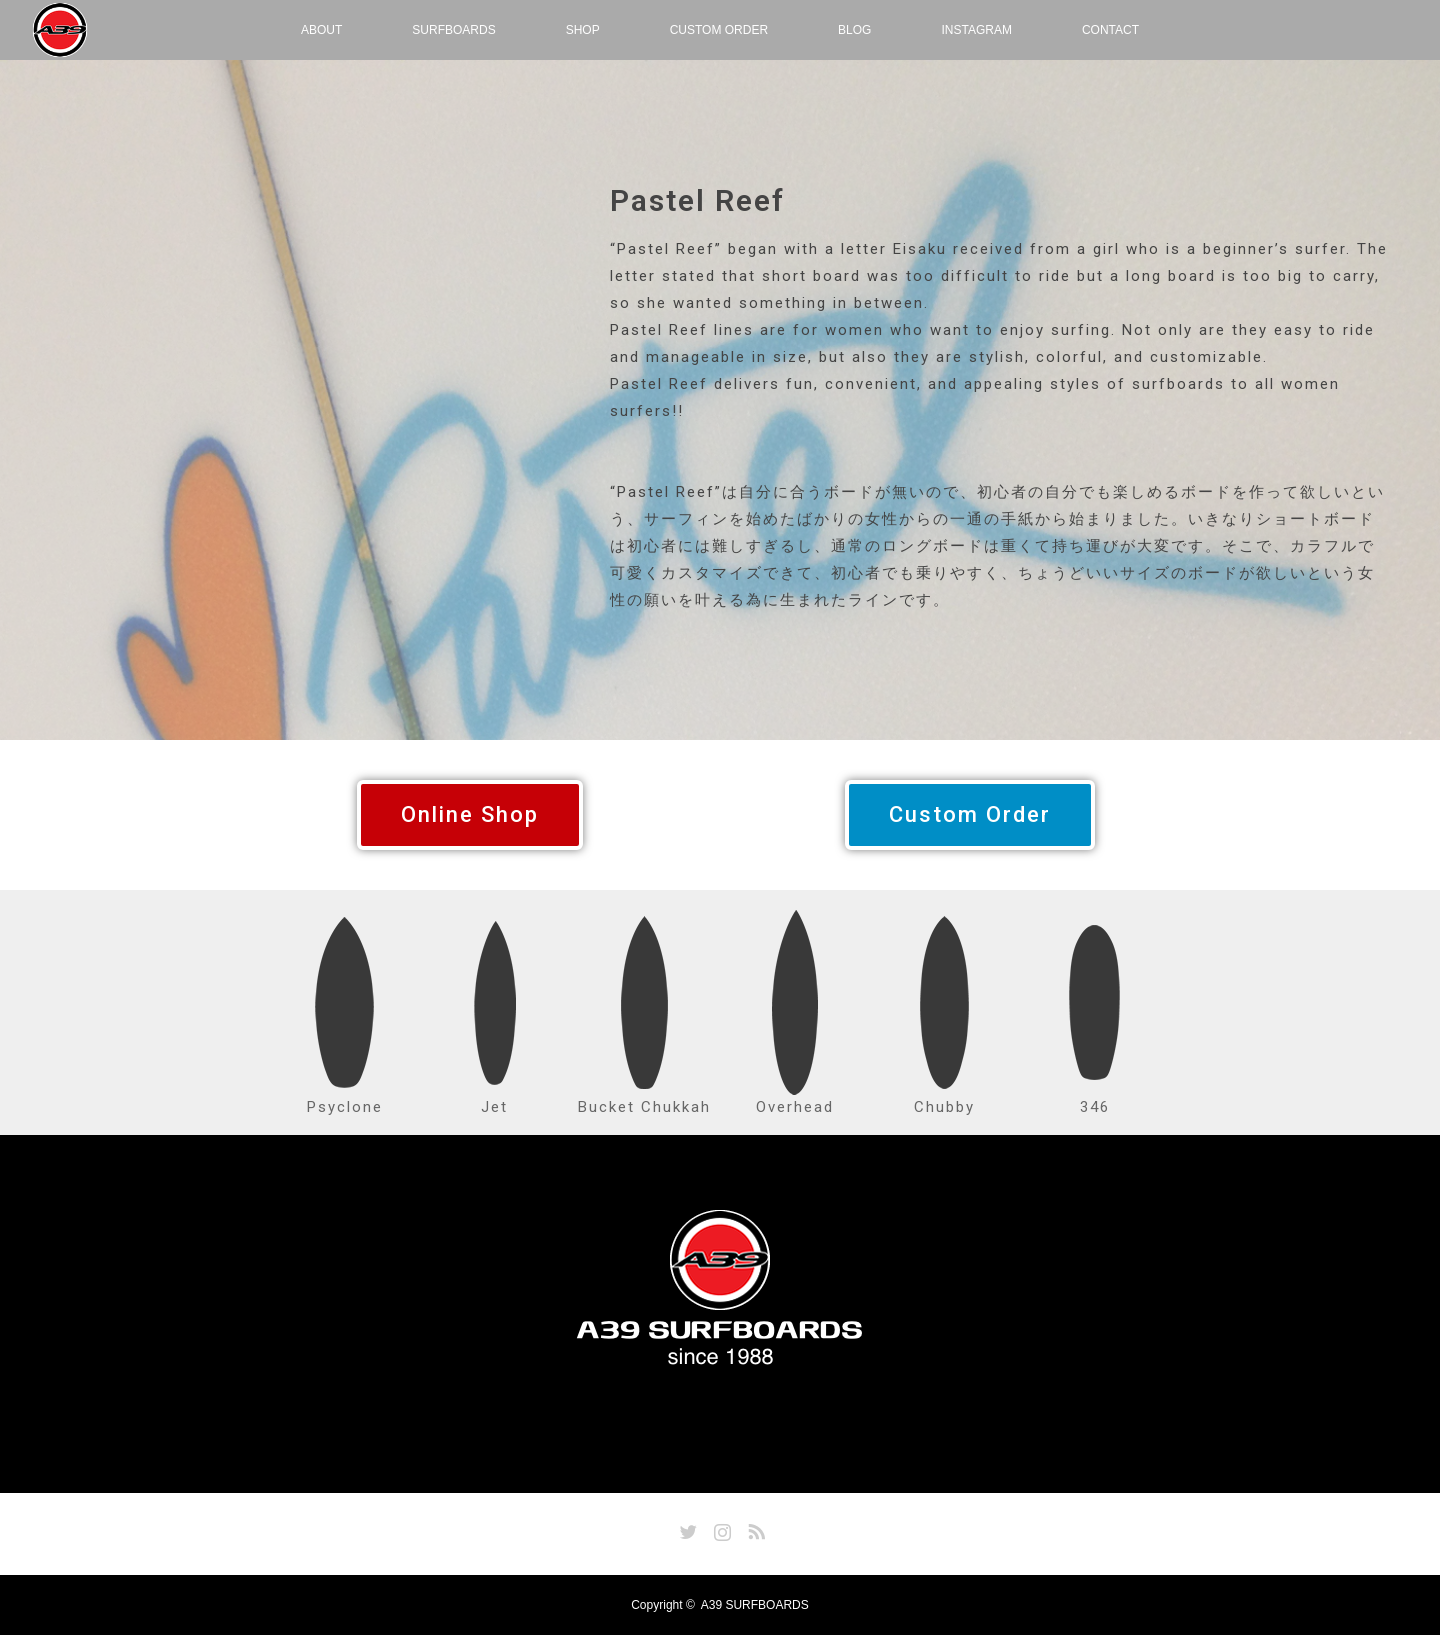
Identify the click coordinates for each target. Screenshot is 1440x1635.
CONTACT (1110, 30)
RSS (754, 1528)
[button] (470, 815)
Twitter (686, 1528)
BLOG (854, 30)
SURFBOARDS (453, 30)
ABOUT (321, 30)
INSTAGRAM (976, 30)
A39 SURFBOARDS (755, 1605)
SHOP (583, 30)
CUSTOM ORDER (719, 30)
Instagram (720, 1528)
